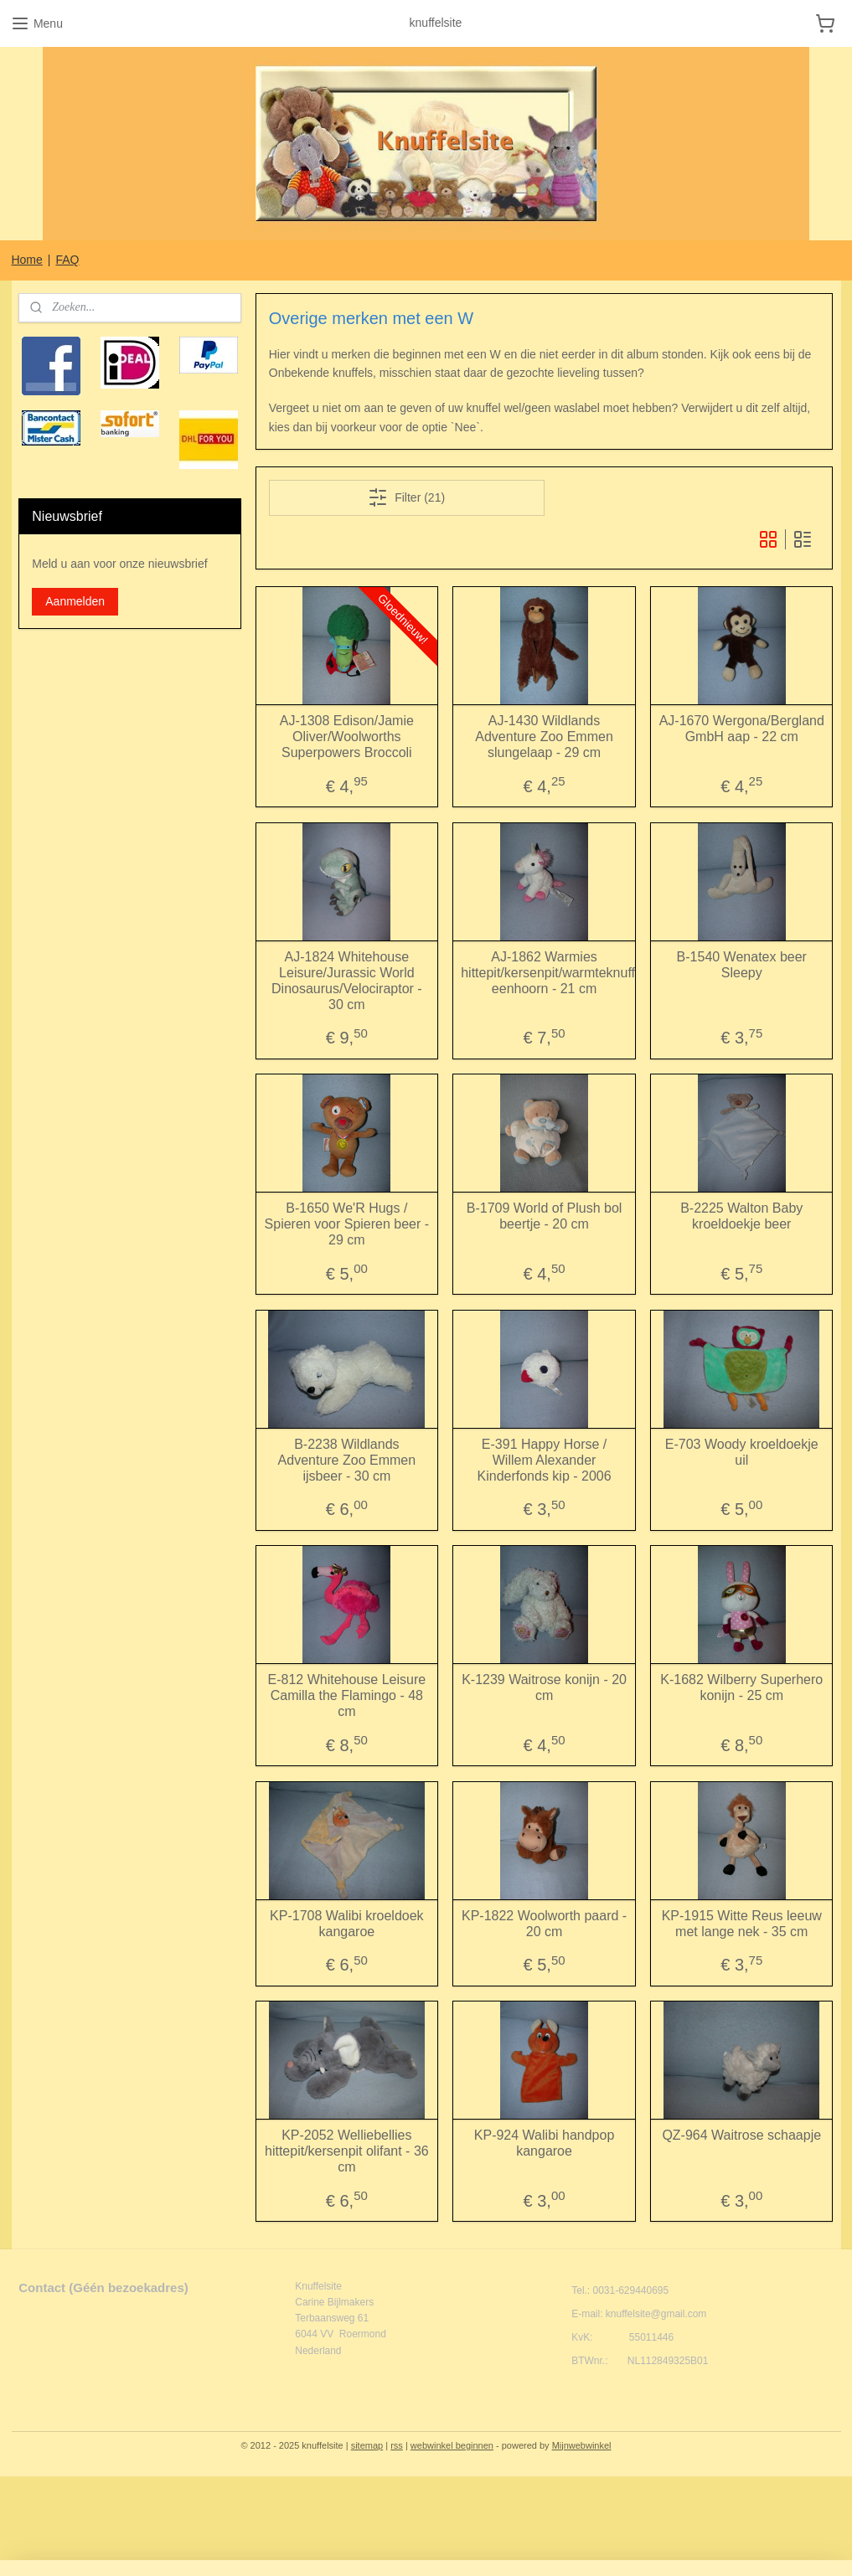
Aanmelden (75, 601)
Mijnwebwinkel (582, 2445)
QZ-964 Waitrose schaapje (742, 2135)
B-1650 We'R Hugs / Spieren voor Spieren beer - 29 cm (347, 1224)
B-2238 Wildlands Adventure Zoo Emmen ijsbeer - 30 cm (347, 1460)
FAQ (67, 259)
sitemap (367, 2445)
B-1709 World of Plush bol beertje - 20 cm (544, 1216)
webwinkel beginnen (452, 2445)
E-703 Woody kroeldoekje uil (741, 1452)
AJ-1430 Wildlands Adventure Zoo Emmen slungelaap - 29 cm (545, 737)
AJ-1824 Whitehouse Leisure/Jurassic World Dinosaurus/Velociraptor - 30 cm (346, 981)
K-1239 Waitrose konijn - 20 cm (544, 1687)
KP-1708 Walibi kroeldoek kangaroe (347, 1924)
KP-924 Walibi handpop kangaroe (544, 2143)
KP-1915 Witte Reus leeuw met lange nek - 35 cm (742, 1924)
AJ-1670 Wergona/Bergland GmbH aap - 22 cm (741, 729)
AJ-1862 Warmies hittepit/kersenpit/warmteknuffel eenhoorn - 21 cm (545, 973)
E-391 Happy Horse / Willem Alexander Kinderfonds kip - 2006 (545, 1460)
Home (26, 259)
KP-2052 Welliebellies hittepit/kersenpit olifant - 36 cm (347, 2151)
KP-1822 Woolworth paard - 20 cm (544, 1924)
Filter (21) (407, 497)
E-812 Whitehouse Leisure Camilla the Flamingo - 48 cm (347, 1695)
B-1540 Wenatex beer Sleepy (742, 965)
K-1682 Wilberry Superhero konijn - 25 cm (742, 1687)
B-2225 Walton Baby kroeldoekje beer (742, 1216)
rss (396, 2445)
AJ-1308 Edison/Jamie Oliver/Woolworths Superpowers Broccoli (347, 737)
